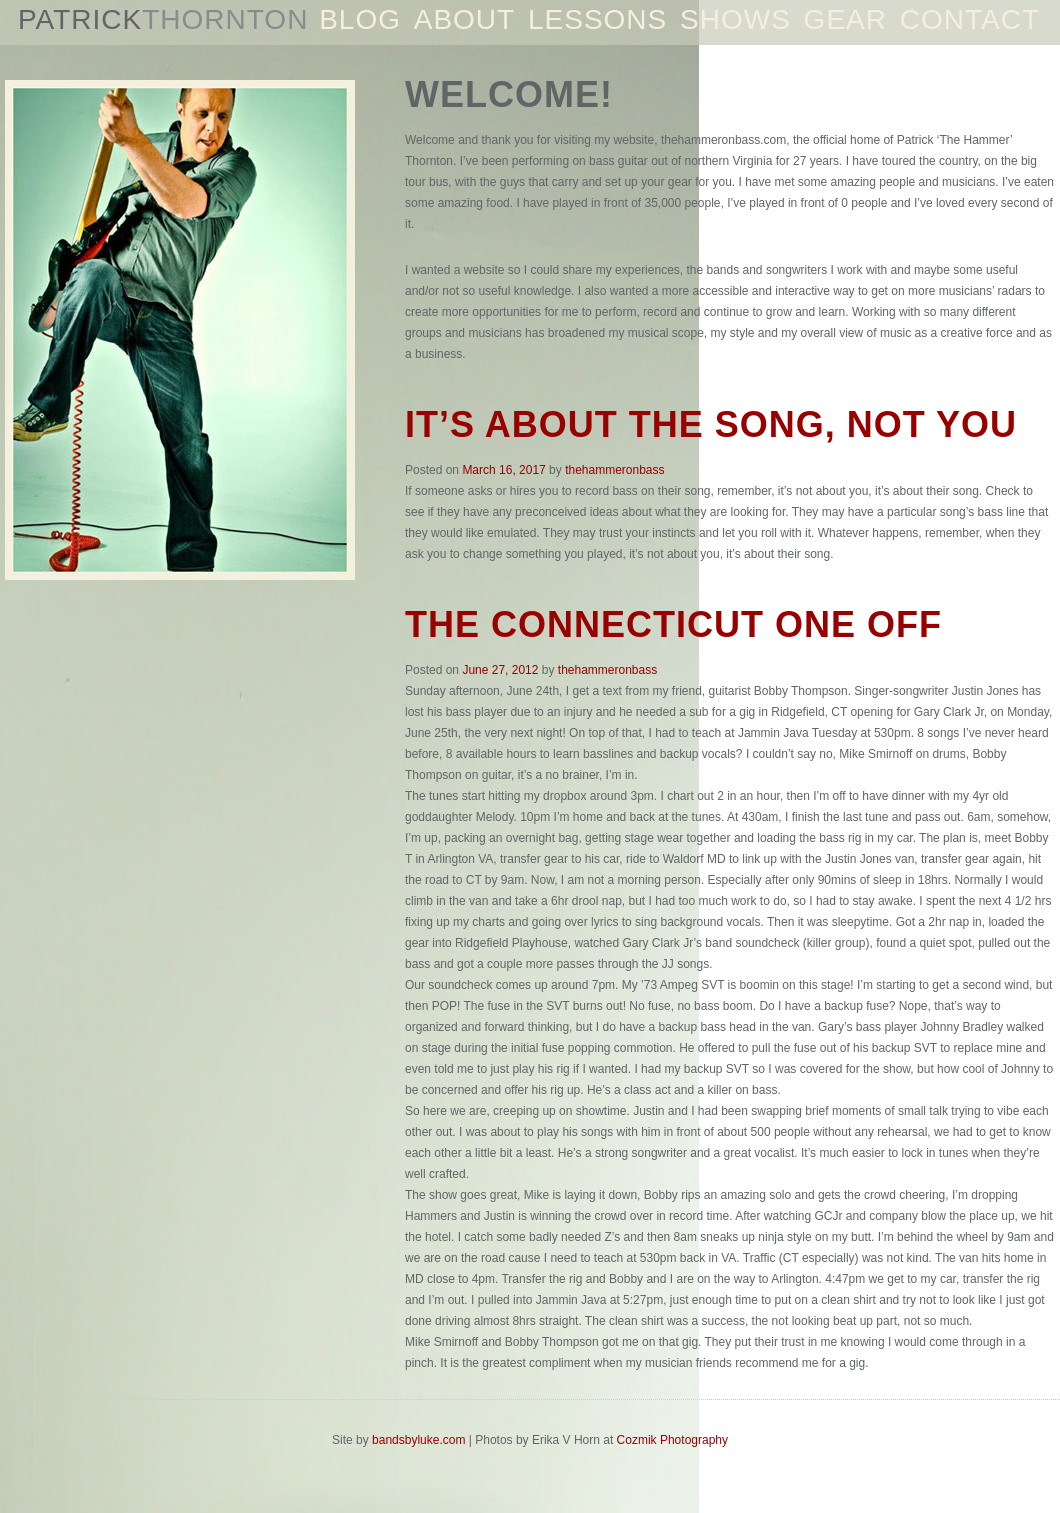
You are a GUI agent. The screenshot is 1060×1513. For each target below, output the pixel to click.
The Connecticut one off (673, 624)
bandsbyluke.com (418, 1440)
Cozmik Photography (672, 1440)
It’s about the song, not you (711, 424)
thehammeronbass (614, 470)
